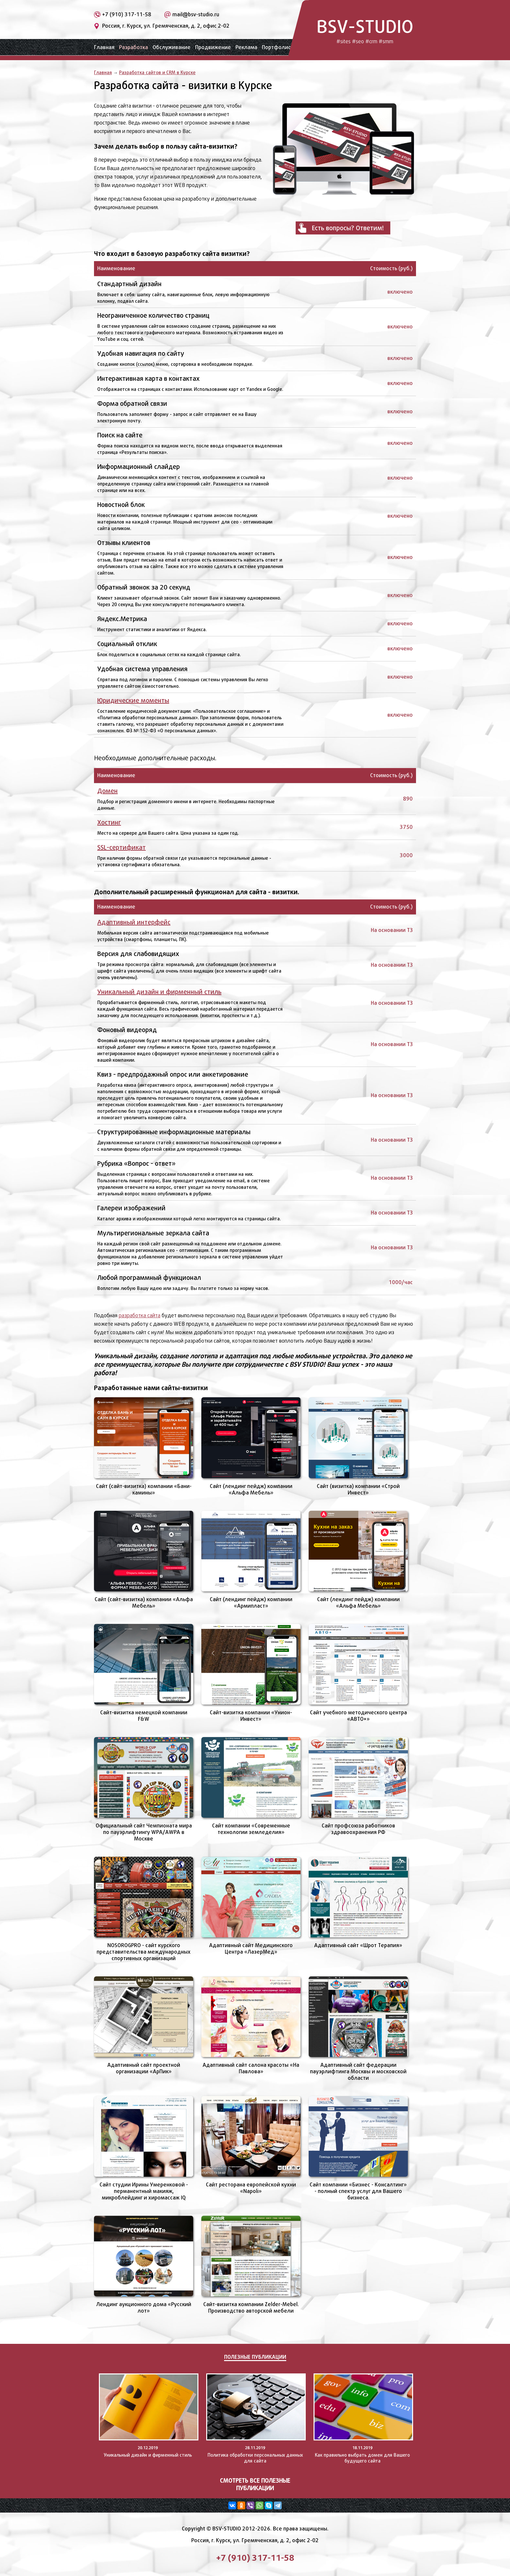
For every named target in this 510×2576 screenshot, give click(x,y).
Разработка (133, 47)
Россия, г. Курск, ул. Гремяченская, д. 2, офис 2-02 (166, 26)
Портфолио (276, 47)
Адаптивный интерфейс (133, 922)
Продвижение (213, 47)
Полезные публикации (255, 2357)
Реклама (246, 47)
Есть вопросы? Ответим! (348, 228)
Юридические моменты (133, 700)
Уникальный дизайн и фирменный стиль (159, 992)
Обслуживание (172, 47)
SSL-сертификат (121, 847)
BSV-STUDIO (364, 30)
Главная (104, 47)
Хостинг (109, 822)
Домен (107, 791)
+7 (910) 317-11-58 (126, 14)
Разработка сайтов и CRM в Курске (157, 72)
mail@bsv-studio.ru (195, 14)
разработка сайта (139, 1315)
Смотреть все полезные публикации (255, 2484)
